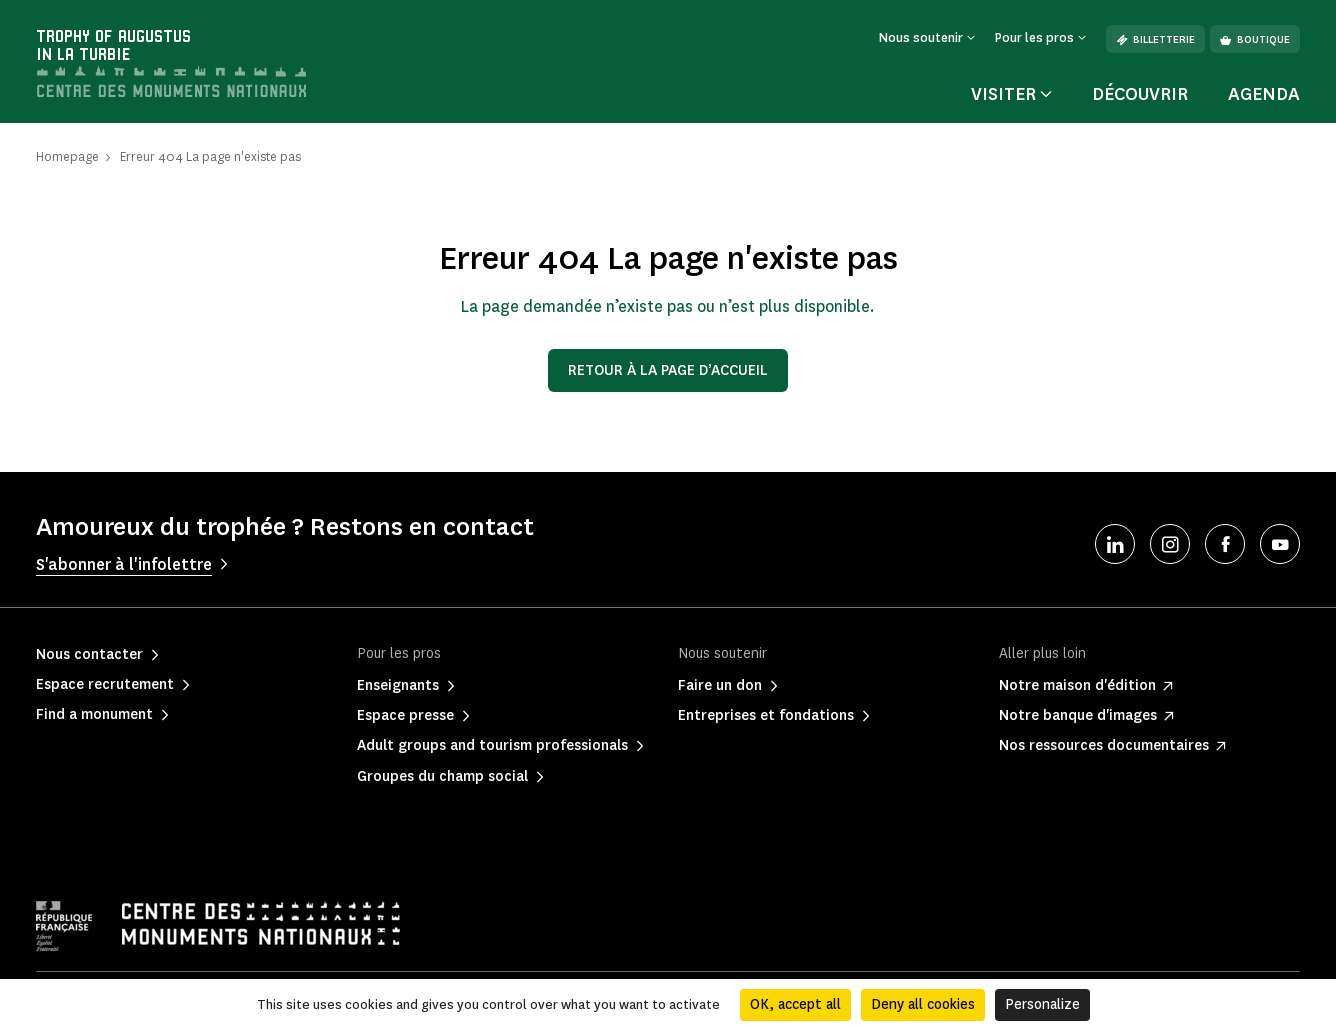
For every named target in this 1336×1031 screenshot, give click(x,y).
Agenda (1264, 94)
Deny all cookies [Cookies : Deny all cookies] (923, 1004)
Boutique (1255, 39)
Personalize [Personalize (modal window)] (1042, 1004)
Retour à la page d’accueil (668, 370)
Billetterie (1155, 39)
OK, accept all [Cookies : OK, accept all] (795, 1004)
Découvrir (1140, 94)
